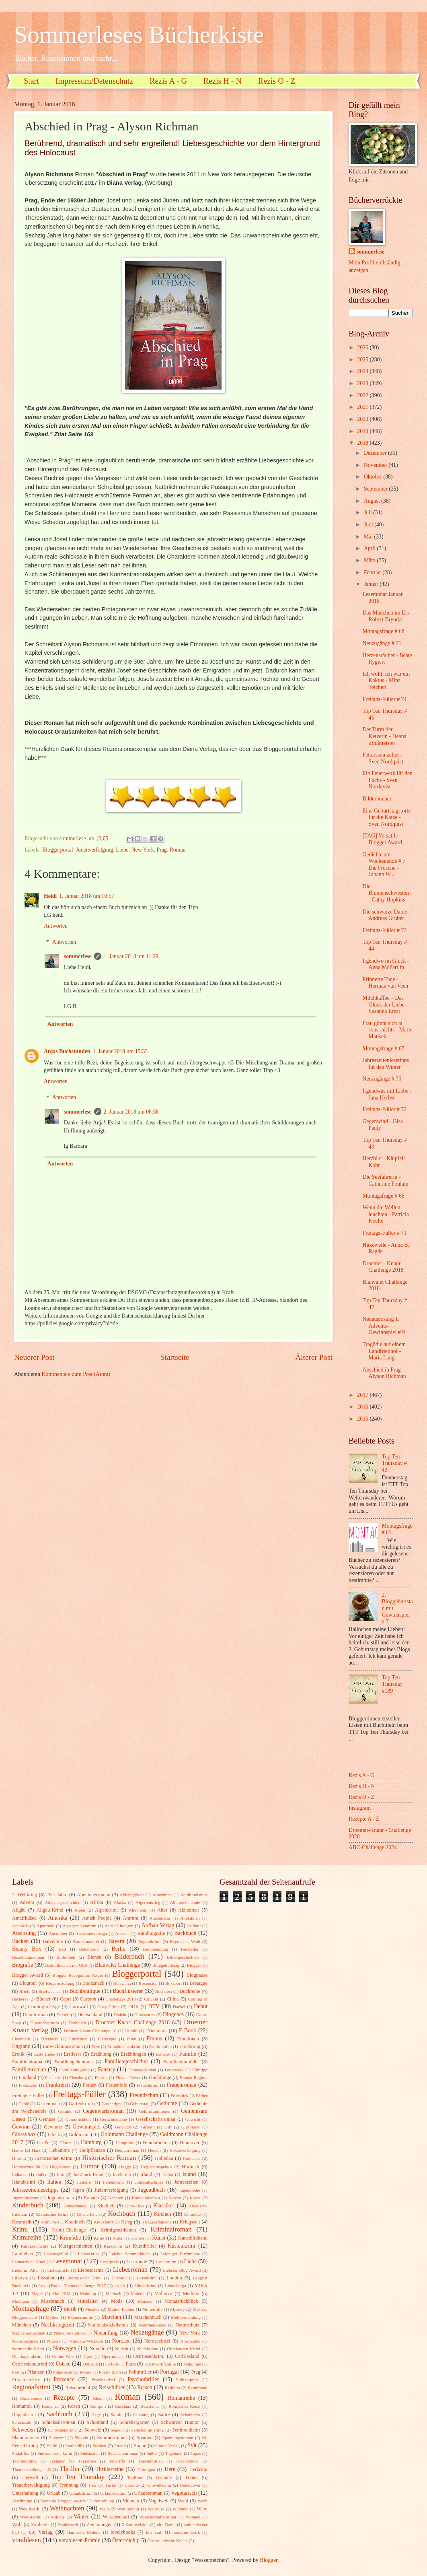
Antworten (56, 926)
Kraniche (49, 2221)
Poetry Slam (110, 2372)
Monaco (145, 2301)
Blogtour (28, 1983)
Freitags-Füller (79, 2094)
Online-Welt (63, 2356)
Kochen (162, 2214)
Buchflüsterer (128, 1991)
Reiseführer (112, 2387)
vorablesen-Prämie (79, 2540)
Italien (54, 2182)
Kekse (195, 2197)
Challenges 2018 (121, 1998)
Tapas (196, 2453)
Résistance (149, 2406)
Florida (101, 2077)
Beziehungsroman (28, 1957)
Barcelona (53, 1941)
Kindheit (106, 2206)
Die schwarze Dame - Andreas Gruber (386, 915)
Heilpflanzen (92, 2150)
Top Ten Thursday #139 (392, 1684)
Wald (183, 2501)
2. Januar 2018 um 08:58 (131, 1112)
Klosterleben (88, 2214)
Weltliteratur (128, 2508)
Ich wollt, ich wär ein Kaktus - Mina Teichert (386, 680)
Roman (178, 850)
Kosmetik (21, 2222)
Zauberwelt (68, 2524)
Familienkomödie (181, 2062)
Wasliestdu (30, 2509)
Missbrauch (52, 2301)
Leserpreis (109, 2261)
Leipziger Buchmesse (180, 2253)
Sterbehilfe (74, 2445)
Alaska (120, 1902)
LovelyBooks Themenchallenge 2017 (72, 2285)
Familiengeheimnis (73, 2062)
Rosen (74, 2406)
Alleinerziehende (185, 1902)
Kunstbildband (192, 2238)
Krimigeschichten (118, 2230)
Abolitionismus (193, 1894)
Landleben (22, 2253)
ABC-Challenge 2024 (373, 1847)
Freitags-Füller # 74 (384, 699)
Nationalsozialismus (108, 2325)
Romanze (50, 2406)
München (21, 2325)
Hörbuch (190, 2167)
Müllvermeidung (186, 2317)
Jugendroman (60, 2198)
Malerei (138, 2293)
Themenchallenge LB (31, 2469)
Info (60, 2174)
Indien (41, 2174)
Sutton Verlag (167, 2445)
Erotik (18, 2054)
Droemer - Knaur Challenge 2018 (382, 1266)
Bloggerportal (57, 850)
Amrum (130, 1918)
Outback (90, 2364)
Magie (37, 2293)
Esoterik (163, 2054)
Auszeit (122, 1933)
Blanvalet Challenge (117, 1965)
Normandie (191, 2341)
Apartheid (45, 1925)
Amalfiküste (24, 1918)
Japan (78, 2190)
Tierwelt (30, 2477)
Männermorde (80, 2317)
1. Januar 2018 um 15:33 (120, 1051)
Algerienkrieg (147, 1902)
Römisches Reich (184, 2406)
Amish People (96, 1918)
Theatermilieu (150, 2460)
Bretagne (198, 1983)
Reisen (144, 2387)
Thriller (70, 2469)
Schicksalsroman (58, 2422)
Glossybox (24, 2134)
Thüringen (146, 2469)
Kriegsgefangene (157, 2221)
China (173, 1999)
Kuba (117, 2238)
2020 (363, 419)
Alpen (79, 1910)
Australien (58, 1933)
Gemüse (47, 2119)
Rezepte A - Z (364, 1819)
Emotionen (188, 2039)
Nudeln (121, 2348)
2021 (363, 407)
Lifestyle (20, 2277)
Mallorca (163, 2293)
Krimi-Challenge (69, 2230)
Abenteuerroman (93, 1894)
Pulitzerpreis (187, 2379)
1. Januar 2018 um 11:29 (131, 956)
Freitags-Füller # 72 (384, 1109)
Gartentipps (112, 2103)
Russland (123, 2406)
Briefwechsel (50, 1991)
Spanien (145, 2437)
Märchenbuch (148, 2317)
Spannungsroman (177, 2437)
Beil (62, 1949)
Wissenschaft (116, 2517)
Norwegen (64, 2348)
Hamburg (91, 2142)
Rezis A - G (168, 80)
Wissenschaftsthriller (158, 2516)
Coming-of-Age (44, 2006)
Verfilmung (22, 2500)
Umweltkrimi (159, 2485)
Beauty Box (26, 1949)
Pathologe (192, 2364)
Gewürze (123, 2126)
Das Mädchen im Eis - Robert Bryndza (387, 616)
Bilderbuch (129, 1956)
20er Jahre (57, 1894)
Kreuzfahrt (103, 2221)
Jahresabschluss (149, 2182)
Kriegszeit (190, 2222)
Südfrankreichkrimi (54, 2453)
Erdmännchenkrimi (124, 2046)
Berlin (118, 1949)
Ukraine (131, 2485)
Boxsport (173, 1983)
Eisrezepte (107, 2038)
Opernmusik (113, 2356)
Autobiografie (151, 1933)
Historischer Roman (109, 2157)
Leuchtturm (166, 2261)
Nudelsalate (147, 2348)
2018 (363, 443)
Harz (36, 2150)
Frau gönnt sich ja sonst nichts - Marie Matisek (387, 1029)
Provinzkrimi (103, 2379)
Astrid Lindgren (119, 1925)
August (372, 501)
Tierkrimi (198, 2469)
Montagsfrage (30, 2308)
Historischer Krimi (54, 2158)
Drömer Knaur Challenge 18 (90, 2030)
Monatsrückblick (181, 2301)
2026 (363, 347)
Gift (168, 2126)
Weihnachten (67, 2508)
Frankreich (58, 2085)
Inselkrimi (122, 2174)
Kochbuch (121, 2213)
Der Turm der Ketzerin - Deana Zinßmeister (384, 736)
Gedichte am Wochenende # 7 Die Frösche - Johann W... (383, 865)
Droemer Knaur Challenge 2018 (132, 2022)
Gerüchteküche (113, 2119)
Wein (104, 2508)
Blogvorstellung (60, 1983)
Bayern (116, 1941)
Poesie (85, 2372)
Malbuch (113, 2293)
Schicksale (21, 2422)
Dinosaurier (144, 2014)
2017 (363, 1395)
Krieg (126, 2222)
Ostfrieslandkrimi (29, 2364)
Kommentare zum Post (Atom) (76, 1374)
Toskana (163, 2477)
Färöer (201, 2095)
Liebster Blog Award (182, 2270)
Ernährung (189, 2046)
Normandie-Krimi (28, 2348)
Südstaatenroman (123, 2453)
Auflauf (194, 1925)
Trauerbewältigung (31, 2485)
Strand (120, 2445)
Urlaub (53, 2493)
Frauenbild (116, 2085)
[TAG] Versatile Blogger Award (382, 839)
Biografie (22, 1965)
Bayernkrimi (149, 1941)
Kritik (99, 2238)
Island (189, 2174)
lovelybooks (123, 2532)
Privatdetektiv (26, 2379)
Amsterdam (160, 1918)
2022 (363, 395)
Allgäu (19, 1910)
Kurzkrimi (113, 2246)
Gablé (23, 2103)
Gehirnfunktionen (154, 2111)
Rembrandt (197, 2387)
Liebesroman (130, 2269)
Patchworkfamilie (160, 2364)
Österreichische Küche (168, 2540)
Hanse (17, 2150)
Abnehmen (162, 1894)
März (370, 560)
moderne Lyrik (186, 2532)
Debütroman (35, 2014)
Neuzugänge (147, 2332)
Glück (54, 2134)
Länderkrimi (145, 2285)
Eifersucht (50, 2038)
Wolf (17, 2524)
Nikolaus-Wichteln (86, 2341)
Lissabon (46, 2278)
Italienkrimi (113, 2182)
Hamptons (124, 2142)
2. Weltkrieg (24, 1894)
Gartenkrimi (81, 2103)
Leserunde (136, 2262)
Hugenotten (60, 2166)
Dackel (179, 2006)
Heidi (50, 896)
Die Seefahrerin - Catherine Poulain (385, 1180)
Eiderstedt (21, 2038)
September (376, 489)
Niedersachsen (25, 2341)
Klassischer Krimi (52, 2214)
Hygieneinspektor (156, 2166)
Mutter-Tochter (121, 2309)
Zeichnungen (99, 2524)
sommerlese (78, 956)
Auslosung (24, 1933)
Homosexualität (26, 2166)
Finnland (27, 2077)
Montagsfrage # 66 (383, 1196)
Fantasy (106, 2070)
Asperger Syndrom (79, 1925)
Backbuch (185, 1933)
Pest (15, 2372)
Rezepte (64, 2397)
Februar (373, 572)
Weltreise (156, 2508)
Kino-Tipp (134, 2205)
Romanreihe (181, 2398)
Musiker (92, 2309)
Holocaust (192, 2158)
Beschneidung (155, 1949)
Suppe (140, 2445)
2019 (363, 431)
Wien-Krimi (30, 2516)
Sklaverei (57, 2437)
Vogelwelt (158, 2501)
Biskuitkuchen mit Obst (66, 1965)
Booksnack (93, 1983)
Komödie (192, 2214)
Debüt (200, 2006)
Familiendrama (27, 2062)
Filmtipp (199, 2069)
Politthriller (140, 2372)
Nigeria (53, 2341)
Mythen (52, 2317)
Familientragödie (74, 2069)
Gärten (66, 2142)
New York (142, 850)
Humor (89, 2166)
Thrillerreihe (110, 2469)
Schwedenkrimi (62, 2430)
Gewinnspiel (87, 2127)
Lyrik (119, 2285)
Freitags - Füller (28, 2095)
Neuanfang (105, 2333)
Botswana (122, 1983)
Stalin (52, 2445)
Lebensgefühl (56, 2253)
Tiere (169, 2469)
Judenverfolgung (94, 850)
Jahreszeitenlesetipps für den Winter (385, 1063)
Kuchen (137, 2238)
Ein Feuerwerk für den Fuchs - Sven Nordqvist (387, 780)
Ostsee (63, 2364)
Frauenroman (182, 2085)
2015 (363, 1419)
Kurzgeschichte (34, 2246)
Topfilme (135, 2477)
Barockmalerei (86, 1941)
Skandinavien (25, 2437)
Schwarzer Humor (180, 2422)
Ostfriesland (187, 2356)
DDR (133, 2006)
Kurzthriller (144, 2246)
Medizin (191, 2293)
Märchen (111, 2317)
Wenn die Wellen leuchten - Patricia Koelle (385, 1214)
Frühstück (179, 2095)
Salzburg (141, 2414)
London (174, 2278)
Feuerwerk (174, 2069)
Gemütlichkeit (78, 2119)
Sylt (192, 2445)
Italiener (84, 2182)
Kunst (158, 2238)
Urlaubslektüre (113, 2493)
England (21, 2046)
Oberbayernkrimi (27, 2356)
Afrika (96, 1902)
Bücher (43, 1999)
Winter (81, 2517)
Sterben (100, 2445)
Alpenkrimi (106, 1910)
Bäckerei (20, 1998)
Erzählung (101, 2054)
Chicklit (151, 1998)
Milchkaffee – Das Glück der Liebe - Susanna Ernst (385, 1004)
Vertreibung (103, 2500)
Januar (372, 584)
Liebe (122, 850)
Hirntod (19, 2158)
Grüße (43, 2142)
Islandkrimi (23, 2182)
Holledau (164, 2158)
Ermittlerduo (160, 2046)
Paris (131, 2364)
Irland (146, 2174)
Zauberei (40, 2524)
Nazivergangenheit (28, 2333)
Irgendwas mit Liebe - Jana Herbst (386, 1094)
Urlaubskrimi (81, 2493)
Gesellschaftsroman (155, 2119)
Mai (369, 537)
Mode (117, 2301)
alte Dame (166, 2524)
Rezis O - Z (277, 80)
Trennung (68, 2485)
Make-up (88, 2293)
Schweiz (92, 2430)
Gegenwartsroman (103, 2111)
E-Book (187, 2030)
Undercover (190, 2485)
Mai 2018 (61, 2293)
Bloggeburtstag (165, 1965)
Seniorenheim (186, 2430)
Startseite (174, 1357)
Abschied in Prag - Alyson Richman (384, 1373)
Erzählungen (133, 2054)
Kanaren (115, 2197)
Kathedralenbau (146, 2197)
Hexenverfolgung (184, 2150)
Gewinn (21, 2127)
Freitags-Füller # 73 (384, 930)
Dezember (376, 453)
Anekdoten (189, 1918)
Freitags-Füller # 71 (384, 1233)
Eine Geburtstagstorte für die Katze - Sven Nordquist (386, 817)
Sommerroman (112, 2437)
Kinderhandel (76, 2205)
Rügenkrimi (24, 2414)
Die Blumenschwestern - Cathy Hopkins (386, 893)
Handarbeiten (156, 2142)
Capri (65, 1999)
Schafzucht (190, 2414)
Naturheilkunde (152, 2324)
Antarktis (20, 1925)
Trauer (191, 2477)
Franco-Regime (193, 2077)
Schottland (97, 2422)
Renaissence (31, 2398)
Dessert (63, 2014)
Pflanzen (35, 2372)
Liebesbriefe (58, 2270)
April (370, 548)
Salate (116, 2414)
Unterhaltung (25, 2493)
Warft (202, 2500)
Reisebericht (77, 2387)
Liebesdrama (90, 2270)
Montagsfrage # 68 (383, 631)
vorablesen (26, 2540)
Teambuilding (24, 2460)
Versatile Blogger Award (63, 2500)
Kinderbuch (27, 2205)
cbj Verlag (41, 2532)
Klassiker (163, 2206)
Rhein (98, 2398)
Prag (161, 850)
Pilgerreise (62, 2372)
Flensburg (78, 2077)
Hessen (154, 2150)
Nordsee (121, 2341)
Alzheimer (188, 1910)
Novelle (97, 2348)
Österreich (123, 2540)
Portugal (169, 2372)
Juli (368, 512)
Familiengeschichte (126, 2061)
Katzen (174, 2197)
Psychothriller (143, 2379)
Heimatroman (127, 2150)
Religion (172, 2387)
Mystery (177, 2309)
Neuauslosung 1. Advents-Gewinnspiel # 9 (383, 1325)
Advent (26, 1902)
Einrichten (78, 2038)
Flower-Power (128, 2077)
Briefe (25, 1991)
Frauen (89, 2085)
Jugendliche (189, 2190)
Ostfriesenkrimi (148, 2356)
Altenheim (138, 1910)
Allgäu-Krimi (50, 1910)
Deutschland (90, 2014)
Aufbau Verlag (158, 1925)
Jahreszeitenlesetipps (35, 2190)
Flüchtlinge (159, 2077)
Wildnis (58, 2516)
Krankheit (75, 2222)
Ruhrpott (98, 2406)
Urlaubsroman (148, 2493)
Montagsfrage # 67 (383, 1049)
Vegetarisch (184, 2493)
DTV (154, 2006)
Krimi (20, 2229)
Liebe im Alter (25, 2270)
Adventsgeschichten (62, 1902)
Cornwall (79, 2006)
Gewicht (192, 2119)
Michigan (20, 2301)
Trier (92, 2485)
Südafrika (20, 2453)
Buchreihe (190, 1991)
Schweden (23, 2430)
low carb (154, 2532)
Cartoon (88, 1999)
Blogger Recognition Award (78, 1975)
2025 (363, 360)
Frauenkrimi (148, 2085)
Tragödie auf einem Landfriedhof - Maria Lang (384, 1351)
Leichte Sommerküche (130, 2253)
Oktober (374, 477)
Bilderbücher (376, 799)
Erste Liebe (44, 2054)
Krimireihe (26, 2237)
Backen (20, 1941)
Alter (162, 1910)
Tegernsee (87, 2460)
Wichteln (180, 2508)
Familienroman (29, 2070)
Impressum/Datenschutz (94, 80)
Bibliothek (65, 1957)
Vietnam (130, 2501)
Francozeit (28, 2085)
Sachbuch (59, 2414)
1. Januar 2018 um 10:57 (86, 896)
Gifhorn (148, 2126)
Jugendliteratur (25, 2197)
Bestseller (190, 1949)
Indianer (19, 2174)
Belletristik (89, 1949)
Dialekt (119, 2014)
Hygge (125, 2166)
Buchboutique (84, 1991)
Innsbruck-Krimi (88, 2174)
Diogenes (173, 2014)
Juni (369, 525)
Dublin (131, 2030)
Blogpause (197, 1975)
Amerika (57, 1918)
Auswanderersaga (91, 1933)
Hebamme (59, 2150)
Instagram (360, 1808)
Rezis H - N (222, 80)
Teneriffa (117, 2460)
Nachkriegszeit (57, 2325)
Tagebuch (174, 2453)
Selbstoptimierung (147, 2430)
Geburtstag (139, 2103)
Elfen (131, 2038)
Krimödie (70, 2238)
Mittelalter (87, 2301)
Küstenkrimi (181, 2246)
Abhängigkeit (132, 1894)
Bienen (94, 1957)
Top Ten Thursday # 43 (394, 1463)
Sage (96, 2414)
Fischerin (53, 2077)
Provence (63, 2379)
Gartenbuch (48, 2103)
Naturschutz (187, 2325)
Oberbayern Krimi (183, 2348)
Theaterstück (187, 2460)
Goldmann (79, 2134)
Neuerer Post (34, 1357)
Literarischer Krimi (84, 2277)
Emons (154, 2039)
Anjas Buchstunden (67, 1051)
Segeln (117, 2430)
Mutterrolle (152, 2309)
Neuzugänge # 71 (381, 643)
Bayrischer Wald (185, 1941)
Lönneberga (175, 2285)
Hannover (189, 2142)
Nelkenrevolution (69, 2333)
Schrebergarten (134, 2422)
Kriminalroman (170, 2229)
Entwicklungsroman (63, 2046)
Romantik (22, 2406)
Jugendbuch (151, 2190)
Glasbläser (190, 2126)
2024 (363, 371)
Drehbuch (77, 2022)
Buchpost (163, 1991)
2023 (363, 383)
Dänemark (156, 2031)
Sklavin (81, 2437)
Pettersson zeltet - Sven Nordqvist (382, 758)
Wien (202, 2509)
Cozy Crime (108, 2006)
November (376, 465)
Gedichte (167, 2103)
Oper (87, 2356)
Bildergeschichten (183, 1957)
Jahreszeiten (186, 2182)
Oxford (111, 2364)
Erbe (95, 2046)
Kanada (91, 2198)
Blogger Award (27, 1975)
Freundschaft (143, 2095)
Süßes (151, 2453)
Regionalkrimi (31, 2387)
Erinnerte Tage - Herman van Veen (385, 982)
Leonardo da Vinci (28, 2261)
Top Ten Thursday (78, 2477)
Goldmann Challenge (124, 2134)
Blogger (194, 1965)
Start (31, 80)
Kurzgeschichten (75, 2246)
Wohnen (193, 2516)
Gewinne (53, 2127)
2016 (363, 1407)
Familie (187, 2054)
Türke (110, 2485)
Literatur (119, 2277)
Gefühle (65, 2111)
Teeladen (57, 2460)
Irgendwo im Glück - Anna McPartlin (385, 964)
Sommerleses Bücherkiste (139, 34)
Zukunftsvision (135, 2524)
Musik (70, 2309)
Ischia (167, 2174)
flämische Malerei (84, 2532)
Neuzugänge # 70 (381, 1079)
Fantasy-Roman (142, 2069)
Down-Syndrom (45, 2022)
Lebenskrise (88, 2253)
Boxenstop (148, 1983)
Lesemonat (67, 2261)
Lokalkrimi (147, 2277)
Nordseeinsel (157, 2341)
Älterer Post (314, 1357)
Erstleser (72, 2054)
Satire (164, 2414)
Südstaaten (90, 2453)
